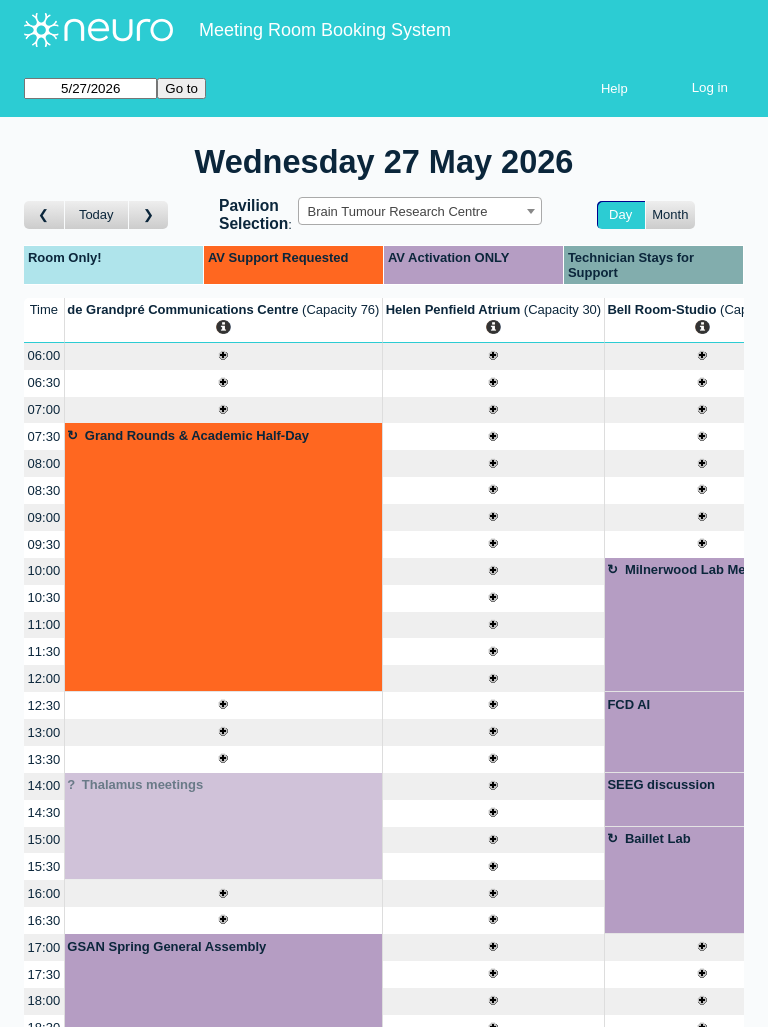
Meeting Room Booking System (325, 30)
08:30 (44, 490)
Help (614, 88)
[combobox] (420, 211)
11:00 (44, 624)
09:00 (44, 517)
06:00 (44, 355)
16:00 (44, 893)
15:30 (44, 866)
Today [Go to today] (96, 214)
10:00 (44, 570)
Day (620, 214)
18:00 (44, 1000)
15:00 (44, 839)
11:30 (44, 651)
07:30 (44, 436)
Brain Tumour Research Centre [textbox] (397, 211)
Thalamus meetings (142, 784)
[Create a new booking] (223, 356)
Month (670, 214)
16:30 (44, 920)
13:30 (44, 759)
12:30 (44, 705)
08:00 (44, 463)
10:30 (44, 597)
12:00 (44, 678)
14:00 (44, 785)
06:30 (44, 382)
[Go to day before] (44, 215)
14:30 (44, 812)
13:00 (44, 732)
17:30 (44, 974)
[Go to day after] (149, 215)
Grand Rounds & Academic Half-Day (197, 435)
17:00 (44, 947)
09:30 (44, 544)
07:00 (44, 409)
